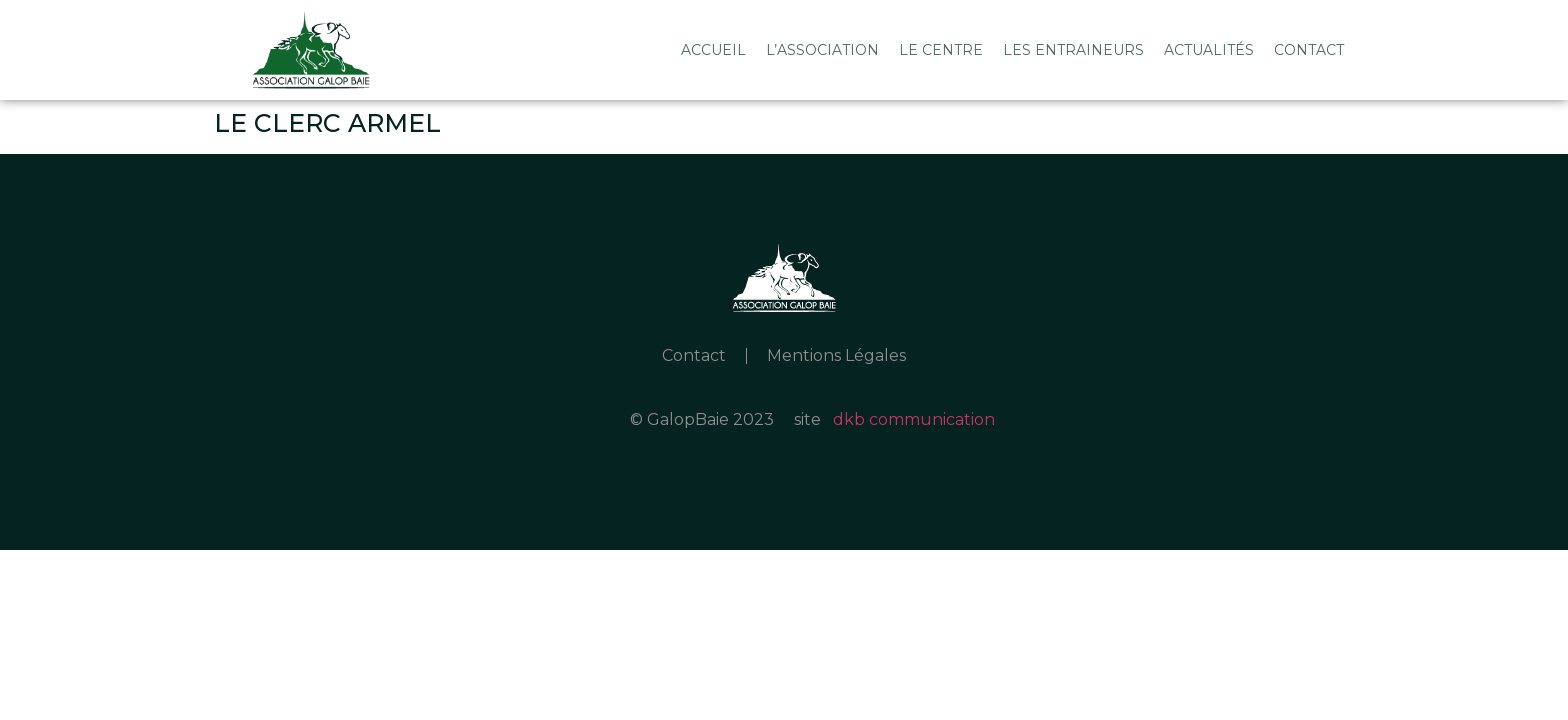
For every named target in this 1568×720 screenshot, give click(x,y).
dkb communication (914, 419)
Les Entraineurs (1073, 50)
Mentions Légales (836, 355)
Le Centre (941, 50)
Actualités (1209, 50)
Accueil (713, 50)
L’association (822, 50)
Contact (1309, 50)
